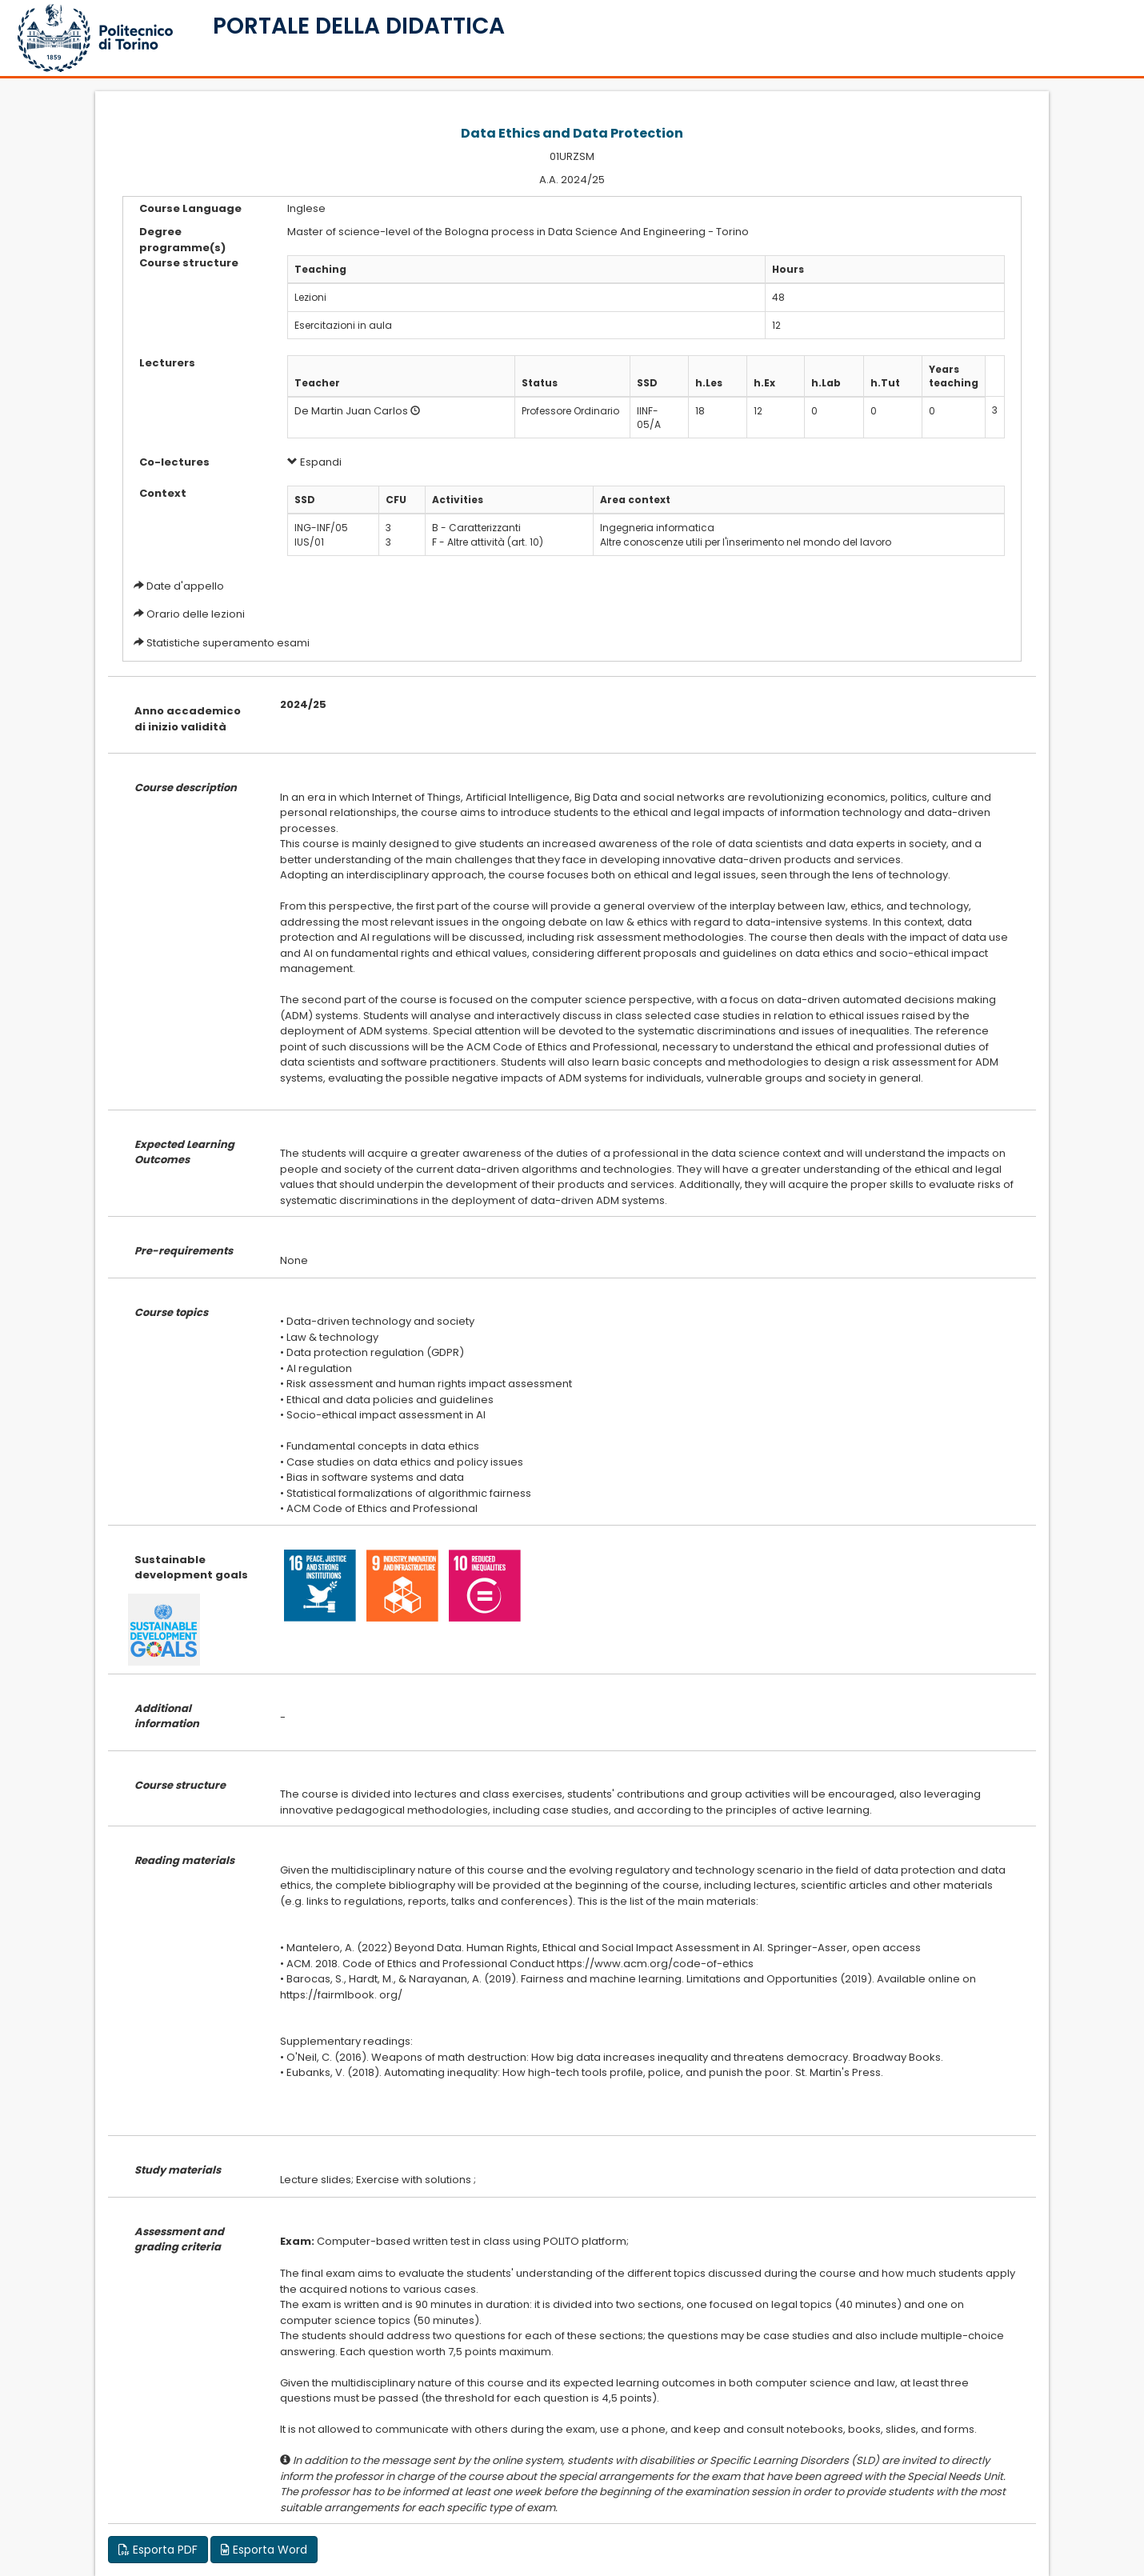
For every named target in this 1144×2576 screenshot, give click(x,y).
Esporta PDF (158, 2550)
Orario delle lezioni (195, 614)
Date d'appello (185, 586)
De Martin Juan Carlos (351, 410)
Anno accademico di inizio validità (187, 718)
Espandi (314, 462)
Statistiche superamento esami (228, 642)
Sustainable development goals (191, 1567)
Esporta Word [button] (264, 2550)
